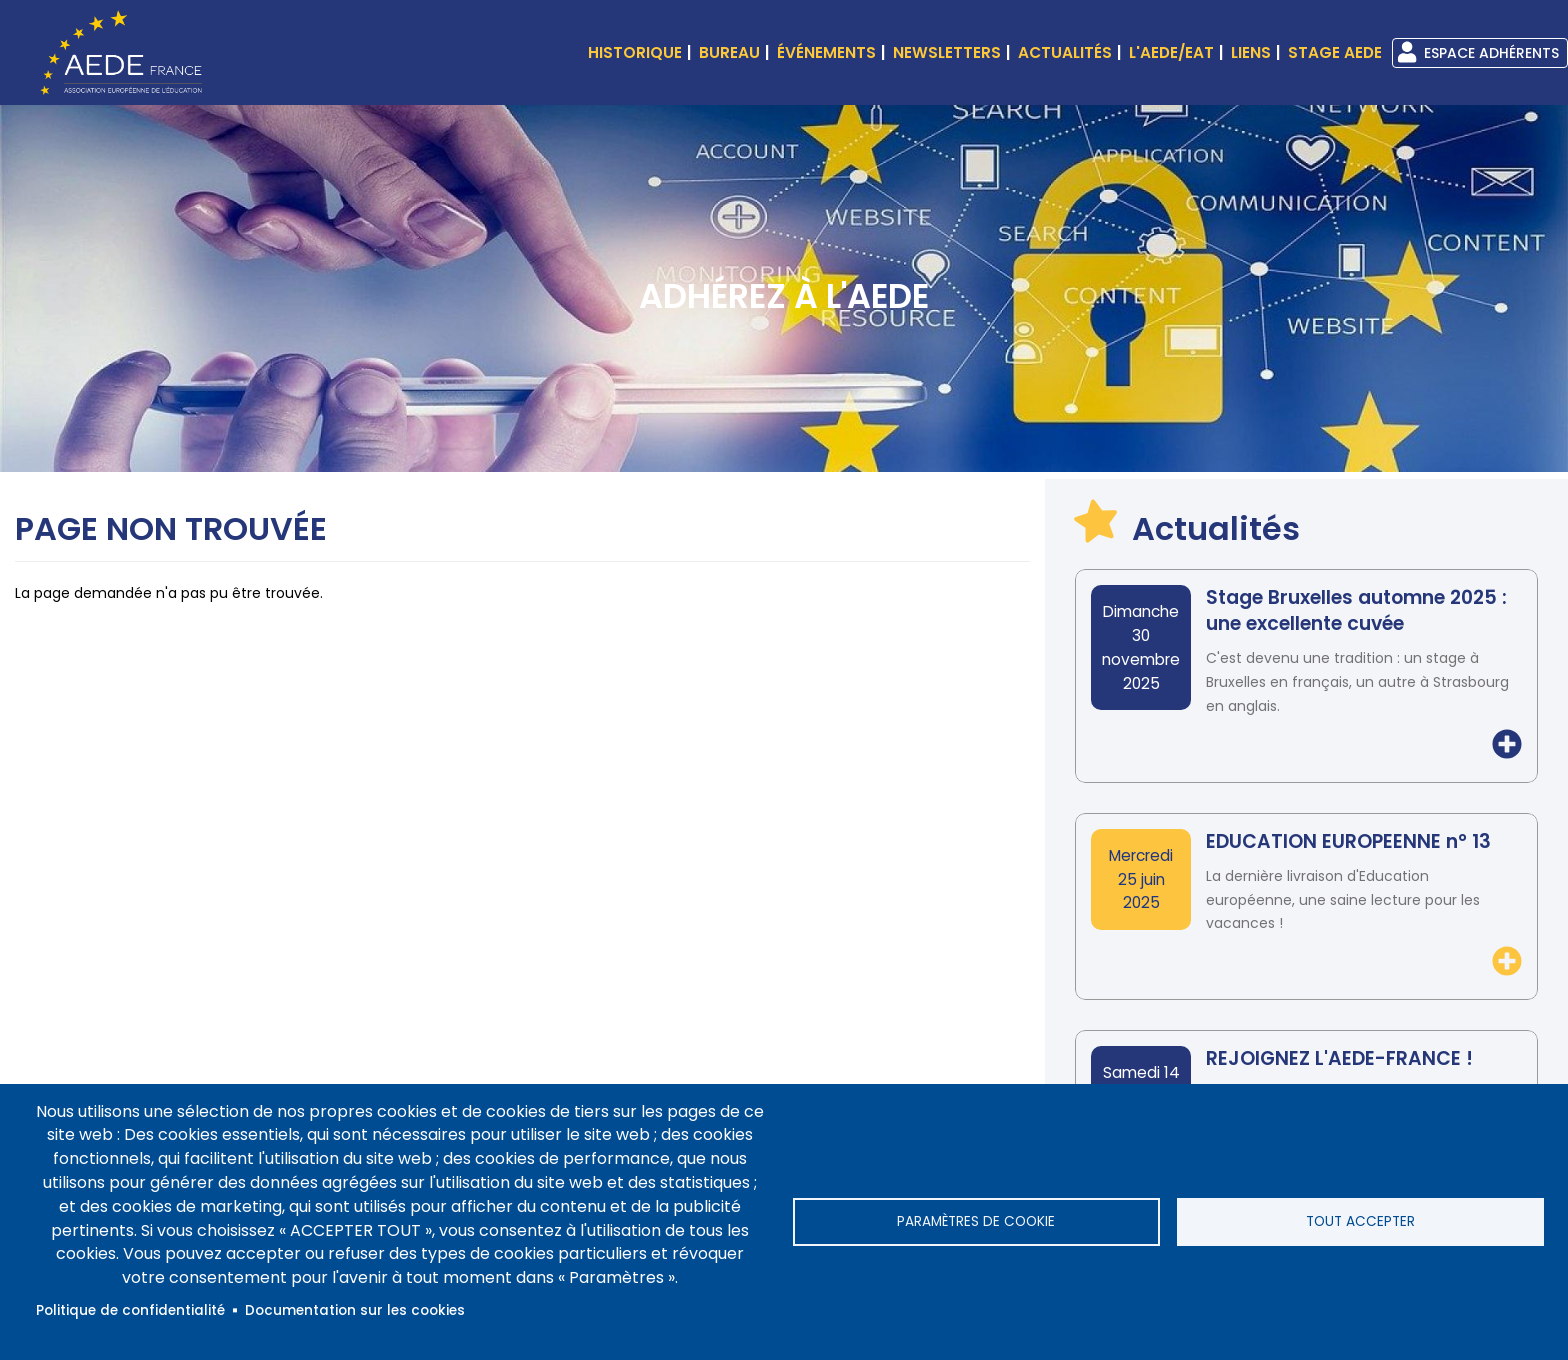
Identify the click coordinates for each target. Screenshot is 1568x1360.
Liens (1251, 52)
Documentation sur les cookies (355, 1310)
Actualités (1065, 52)
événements (826, 52)
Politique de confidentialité (130, 1310)
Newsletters (947, 52)
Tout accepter (1360, 1221)
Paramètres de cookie (976, 1221)
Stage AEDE (1335, 52)
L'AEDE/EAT (1171, 52)
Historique (635, 52)
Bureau (729, 52)
